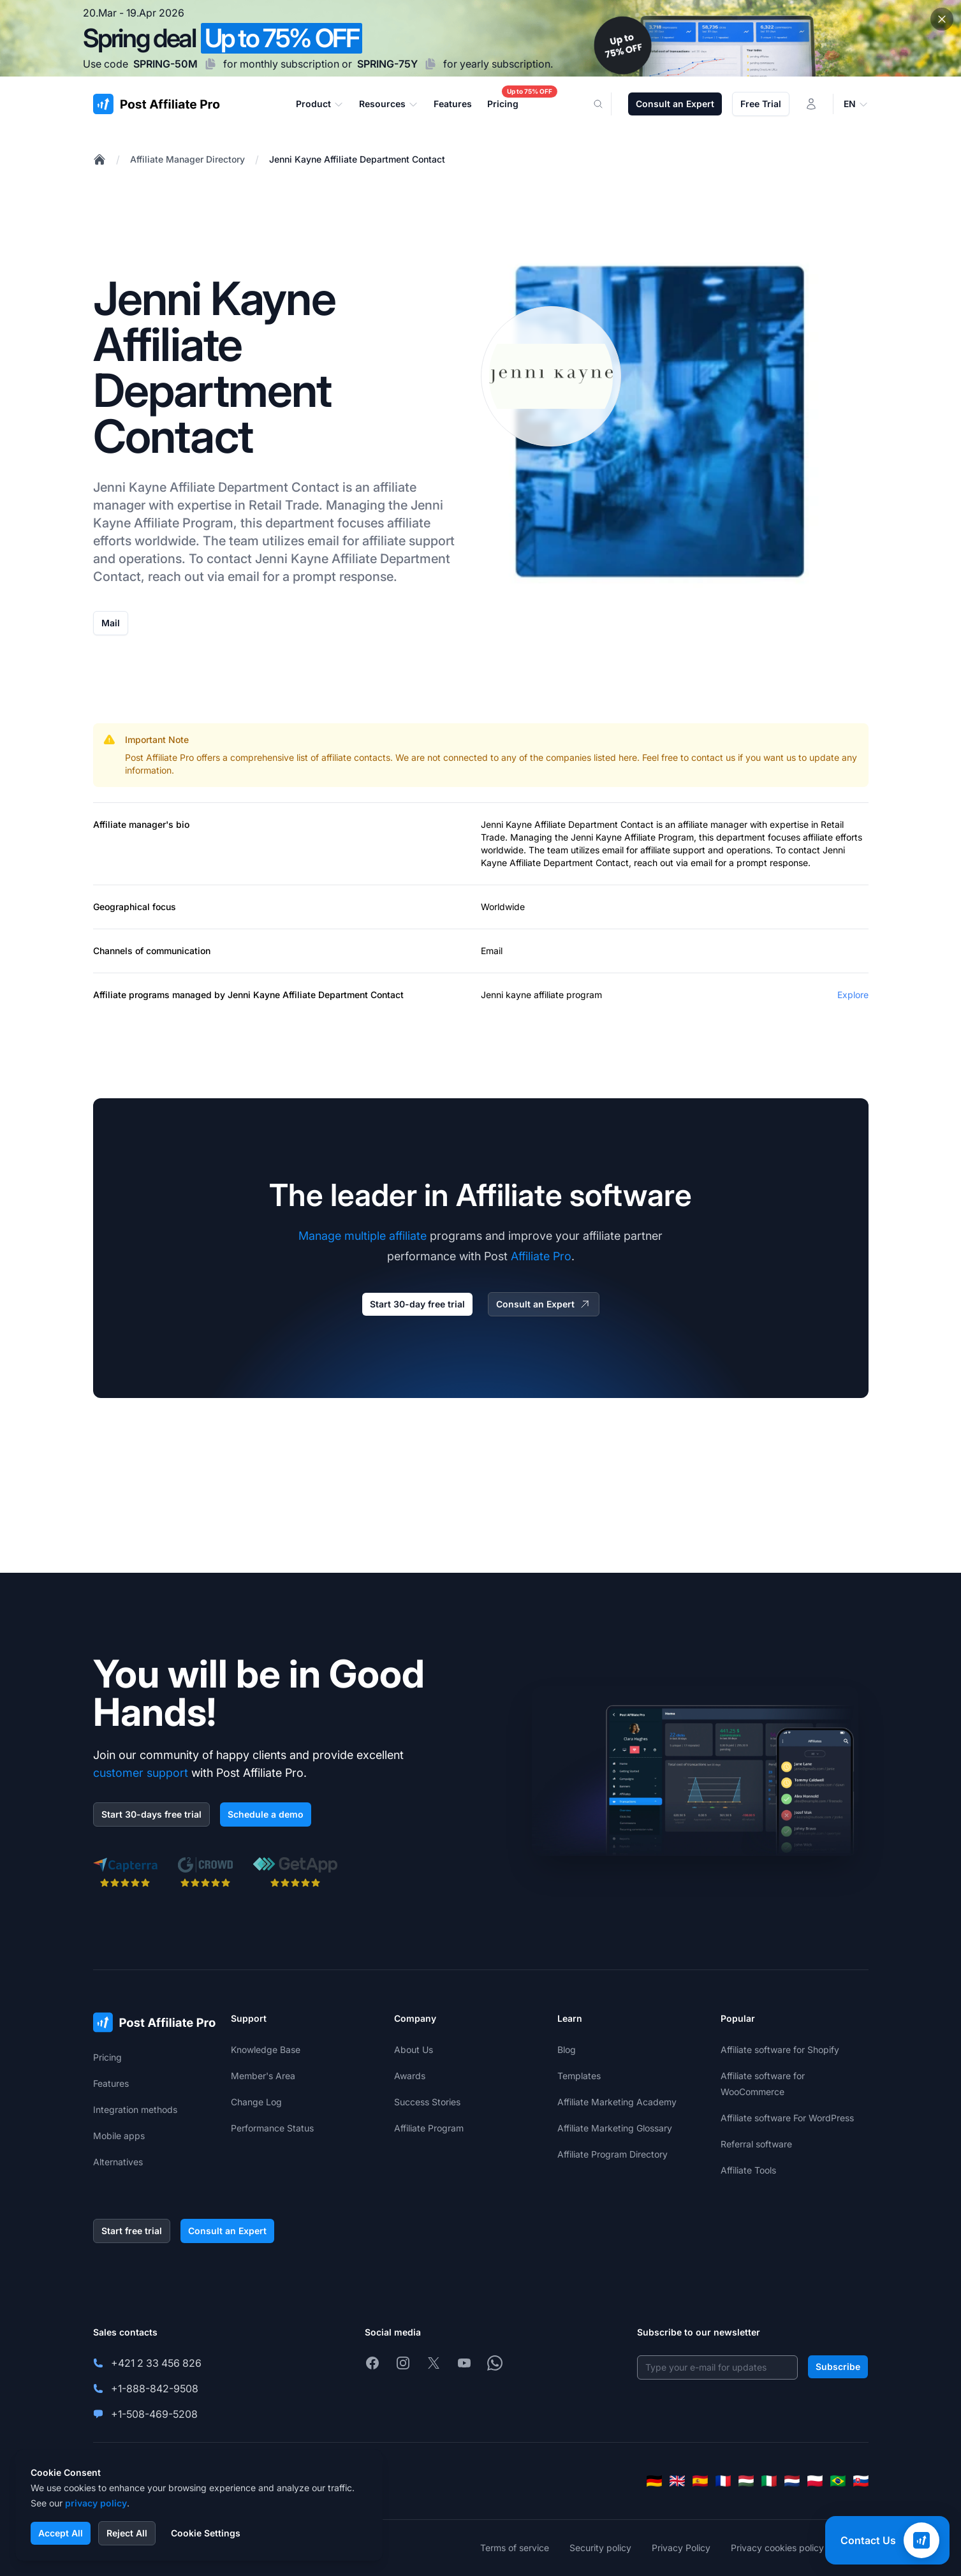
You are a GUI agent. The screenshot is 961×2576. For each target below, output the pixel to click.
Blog (566, 2049)
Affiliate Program (183, 523)
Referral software (756, 2143)
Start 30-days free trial (151, 1814)
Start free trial (131, 2230)
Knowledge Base (265, 2049)
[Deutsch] (654, 2481)
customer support (140, 1772)
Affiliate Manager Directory (187, 159)
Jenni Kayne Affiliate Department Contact (357, 159)
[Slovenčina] (861, 2481)
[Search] (606, 103)
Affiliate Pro (541, 1256)
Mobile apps (119, 2135)
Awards (409, 2075)
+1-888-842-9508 (154, 2388)
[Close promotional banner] (941, 19)
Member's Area (263, 2075)
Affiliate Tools (748, 2170)
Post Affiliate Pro (159, 757)
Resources (388, 104)
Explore (853, 994)
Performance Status (272, 2128)
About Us (413, 2049)
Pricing (107, 2057)
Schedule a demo (266, 1814)
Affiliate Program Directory (612, 2154)
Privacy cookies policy (777, 2547)
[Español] (700, 2481)
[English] (677, 2481)
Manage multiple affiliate (362, 1235)
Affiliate (192, 487)
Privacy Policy (681, 2547)
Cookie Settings (205, 2533)
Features (111, 2083)
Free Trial (760, 103)
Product (320, 104)
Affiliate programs (131, 994)
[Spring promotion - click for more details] (480, 38)
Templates (579, 2075)
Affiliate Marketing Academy (617, 2101)
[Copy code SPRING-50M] (210, 63)
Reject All (126, 2533)
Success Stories (427, 2101)
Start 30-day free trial (417, 1304)
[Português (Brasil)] (838, 2481)
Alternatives (118, 2161)
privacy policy (96, 2503)
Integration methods (135, 2109)
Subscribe (838, 2366)
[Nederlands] (792, 2481)
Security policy (600, 2547)
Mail (110, 622)
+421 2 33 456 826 (156, 2363)
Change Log (256, 2101)
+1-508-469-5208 (154, 2414)
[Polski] (815, 2481)
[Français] (723, 2481)
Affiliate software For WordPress (787, 2117)
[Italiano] (769, 2481)
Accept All (60, 2533)
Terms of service (514, 2547)
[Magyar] (746, 2481)
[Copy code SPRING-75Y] (430, 63)
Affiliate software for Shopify (780, 2049)
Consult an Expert (675, 103)
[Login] (811, 103)
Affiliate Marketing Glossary (614, 2128)
